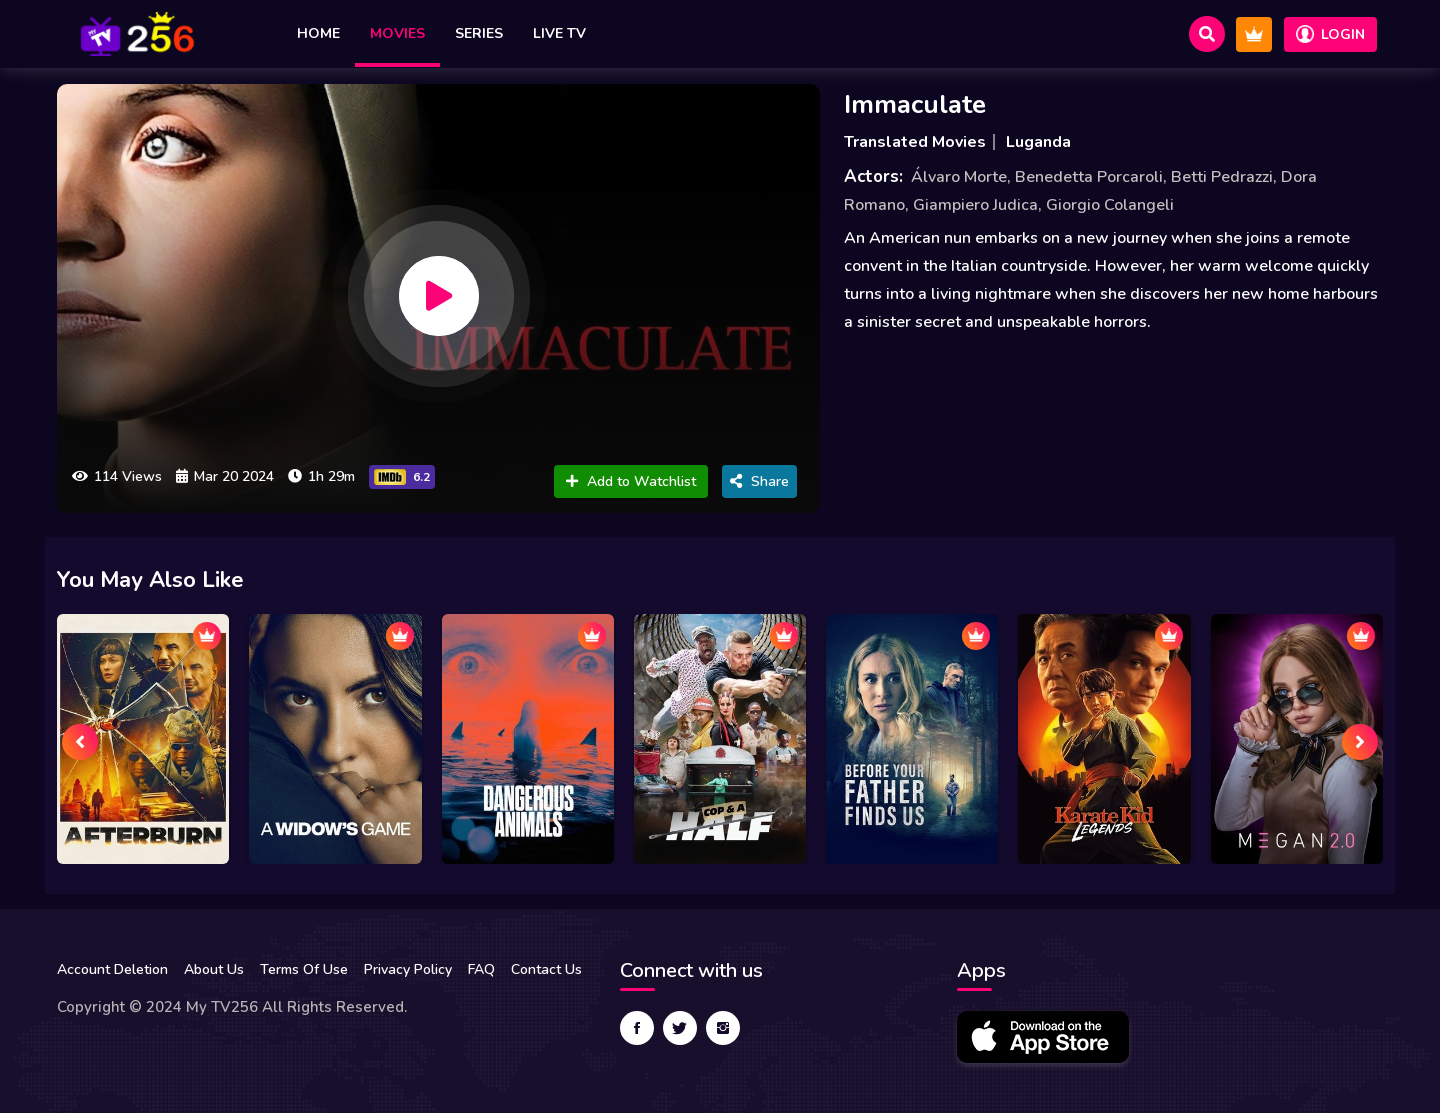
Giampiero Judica (975, 205)
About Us (214, 969)
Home (318, 33)
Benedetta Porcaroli (1089, 177)
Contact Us (546, 969)
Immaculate (915, 104)
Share (759, 481)
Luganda (1038, 142)
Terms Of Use (304, 969)
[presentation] (80, 742)
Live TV (559, 33)
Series (479, 33)
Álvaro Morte (959, 177)
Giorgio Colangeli (1110, 205)
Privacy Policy (408, 969)
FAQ (481, 969)
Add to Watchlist (631, 481)
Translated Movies (915, 142)
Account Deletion (112, 969)
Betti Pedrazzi (1222, 177)
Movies (397, 33)
